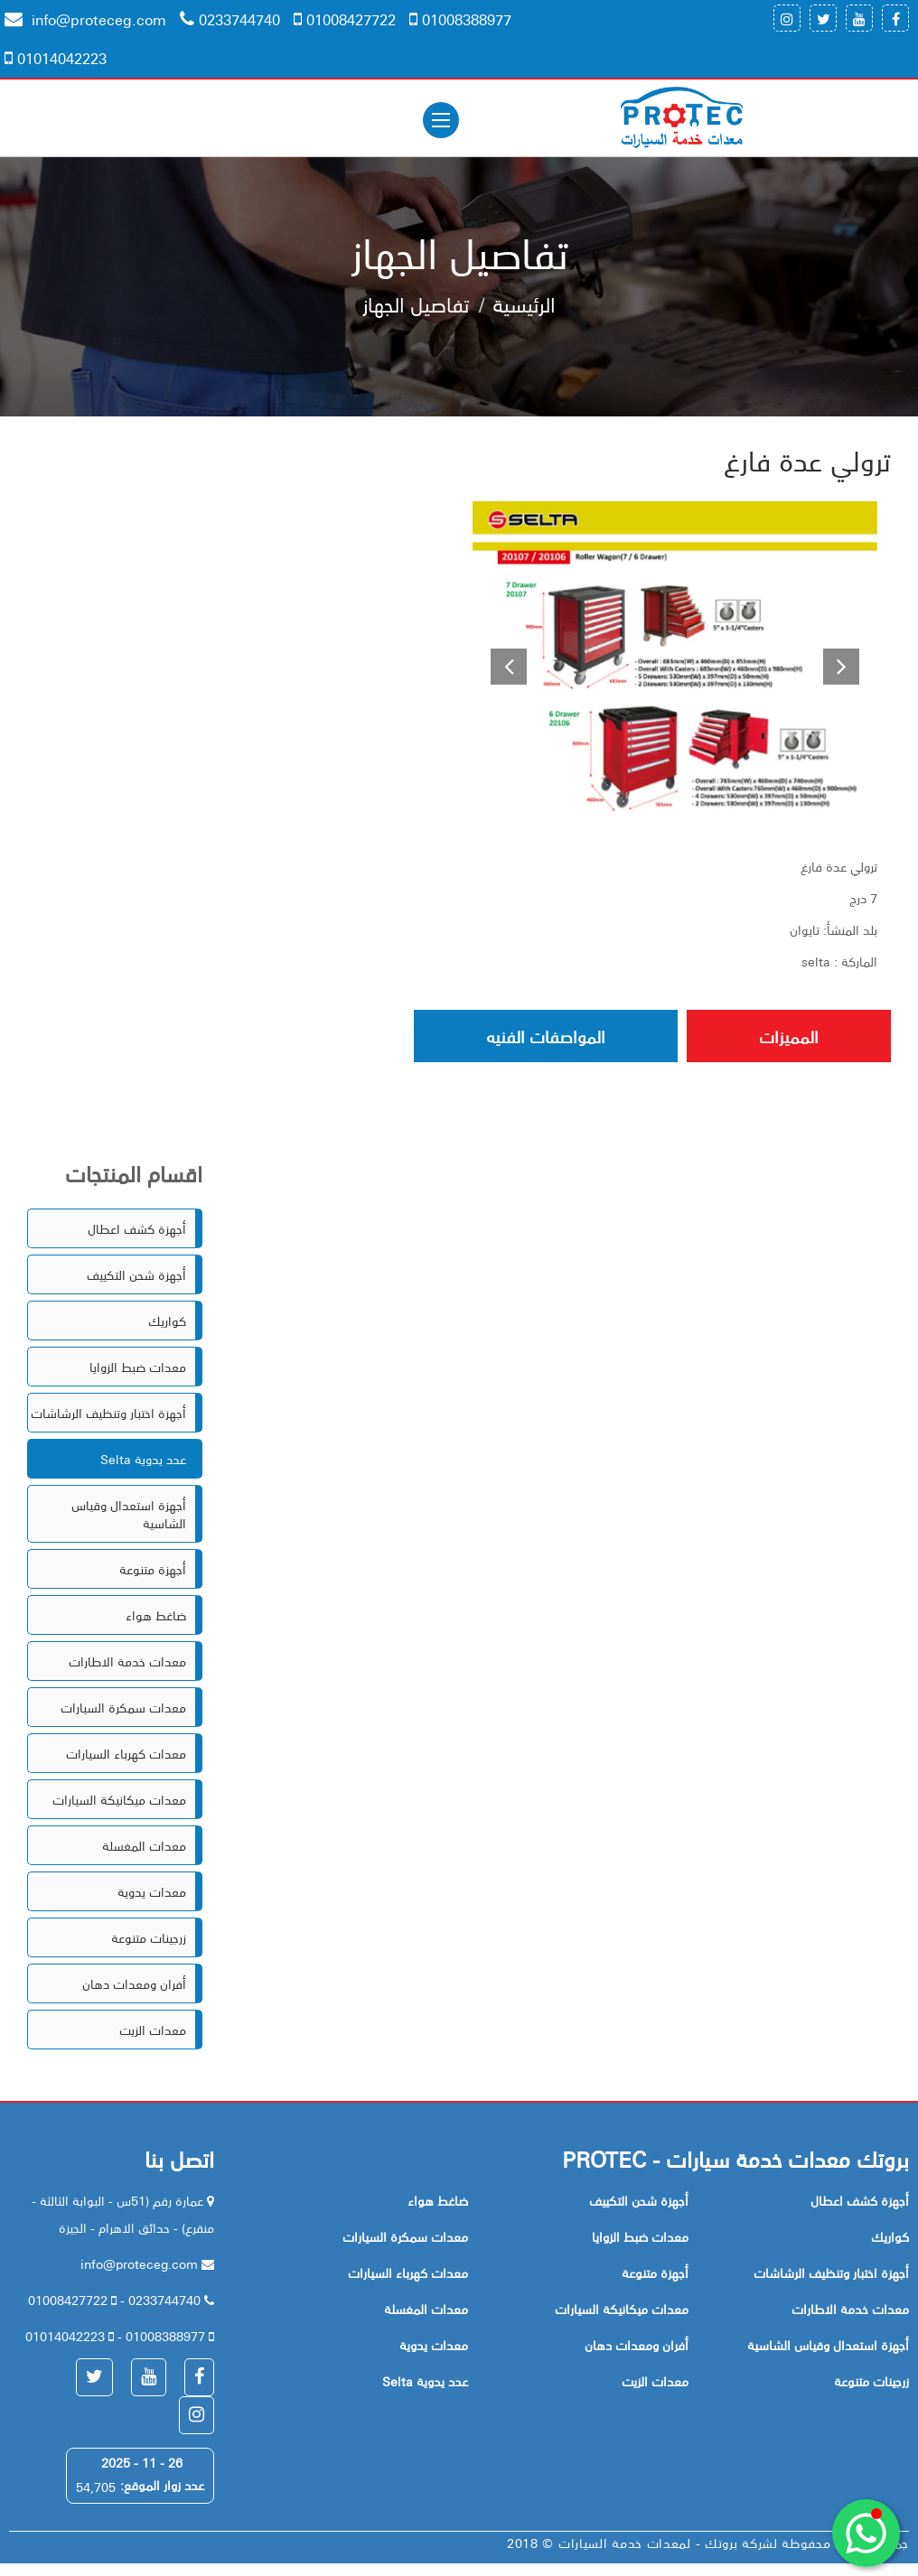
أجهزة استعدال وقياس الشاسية (128, 1514)
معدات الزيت (152, 2029)
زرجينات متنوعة (148, 1937)
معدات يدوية (151, 1891)
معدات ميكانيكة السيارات (119, 1799)
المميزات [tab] (789, 1036)
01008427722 (345, 19)
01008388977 (460, 19)
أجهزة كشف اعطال (137, 1228)
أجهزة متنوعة (152, 1569)
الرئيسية (524, 303)
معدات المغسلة (144, 1845)
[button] (503, 664)
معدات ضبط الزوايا (137, 1366)
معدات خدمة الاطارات (127, 1661)
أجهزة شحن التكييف (136, 1274)
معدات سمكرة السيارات (123, 1707)
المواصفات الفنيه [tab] (545, 1036)
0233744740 (230, 19)
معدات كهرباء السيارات (126, 1753)
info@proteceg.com (85, 19)
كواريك (167, 1320)
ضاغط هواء (156, 1615)
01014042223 (56, 57)
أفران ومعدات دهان (134, 1983)
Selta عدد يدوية (143, 1458)
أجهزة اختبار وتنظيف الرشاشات (108, 1412)
